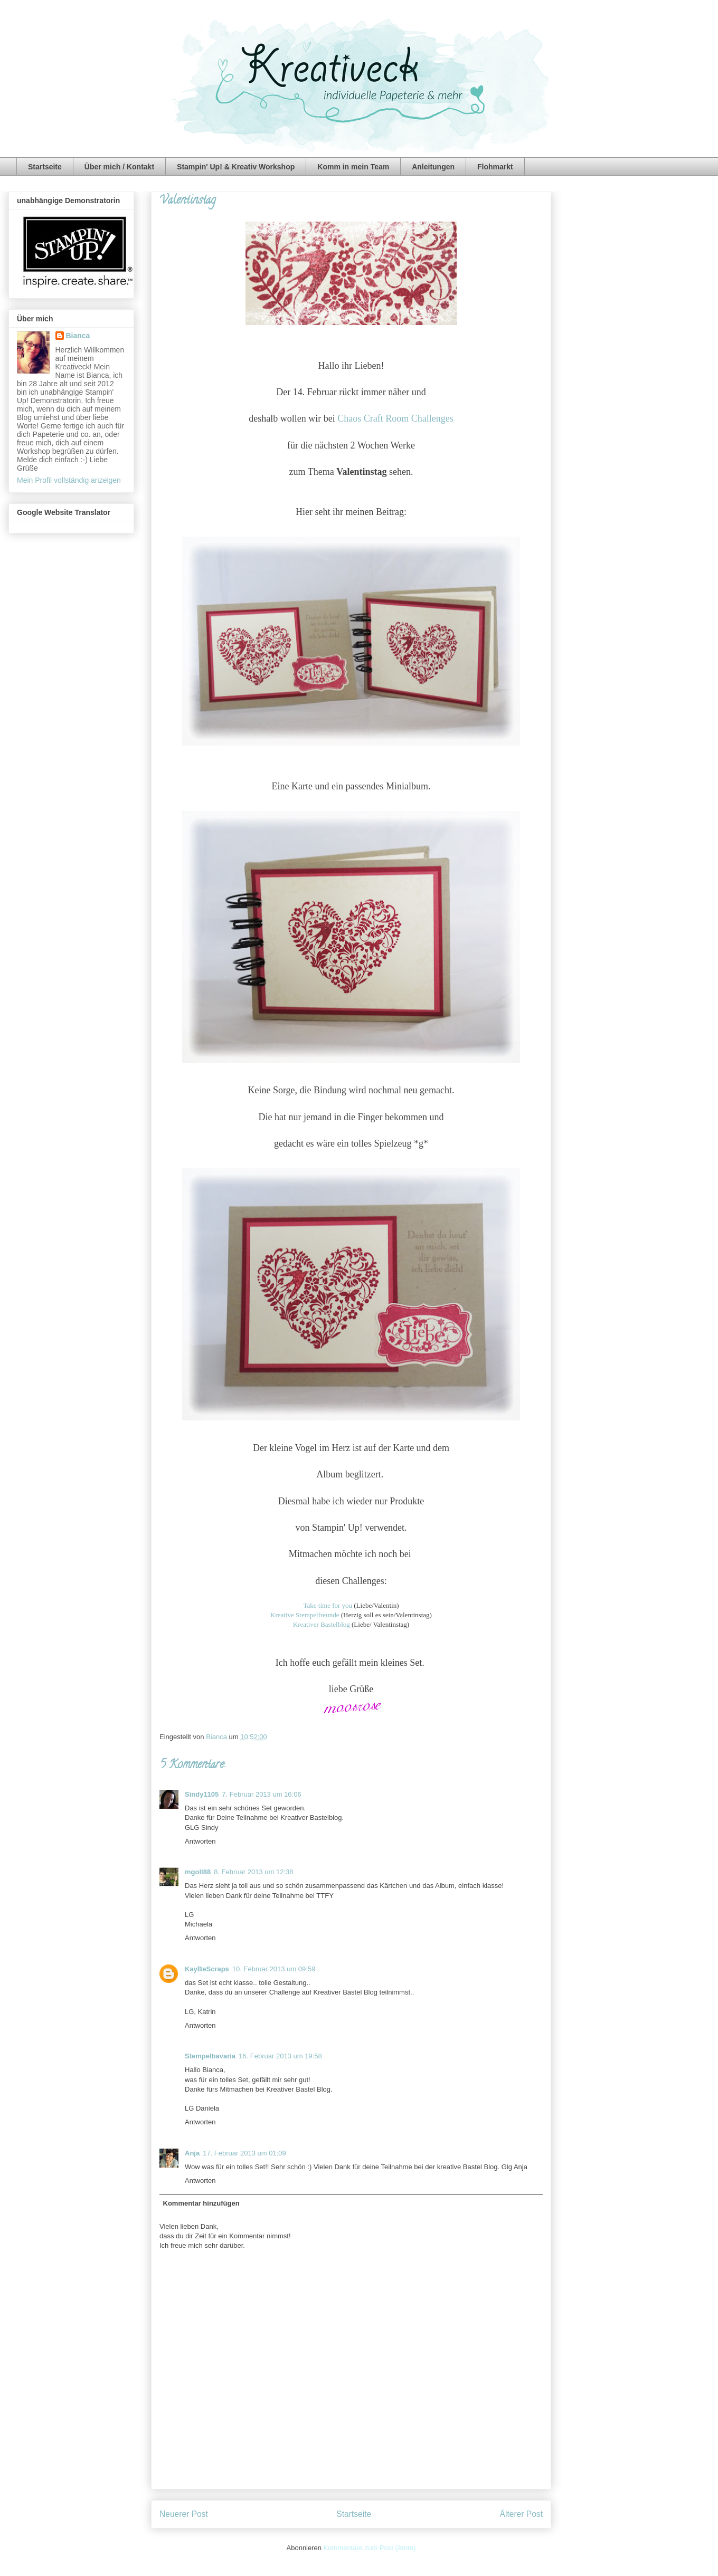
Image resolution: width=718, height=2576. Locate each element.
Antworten (200, 1841)
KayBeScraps (207, 1969)
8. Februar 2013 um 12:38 (253, 1872)
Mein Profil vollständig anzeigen (69, 480)
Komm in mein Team (353, 167)
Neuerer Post (183, 2514)
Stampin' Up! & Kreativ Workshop (236, 167)
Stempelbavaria (210, 2056)
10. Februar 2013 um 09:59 (274, 1969)
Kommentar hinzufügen (201, 2203)
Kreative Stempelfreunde (304, 1615)
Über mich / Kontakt (119, 167)
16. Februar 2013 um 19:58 (280, 2056)
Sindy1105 (202, 1794)
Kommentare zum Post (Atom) (370, 2548)
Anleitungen (433, 167)
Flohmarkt (495, 167)
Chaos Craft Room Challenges (395, 418)
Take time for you (327, 1605)
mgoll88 (198, 1872)
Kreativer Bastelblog (321, 1624)
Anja (192, 2153)
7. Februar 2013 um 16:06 (261, 1794)
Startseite (45, 167)
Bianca (217, 1737)
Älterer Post (521, 2514)
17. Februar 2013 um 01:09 (244, 2153)
